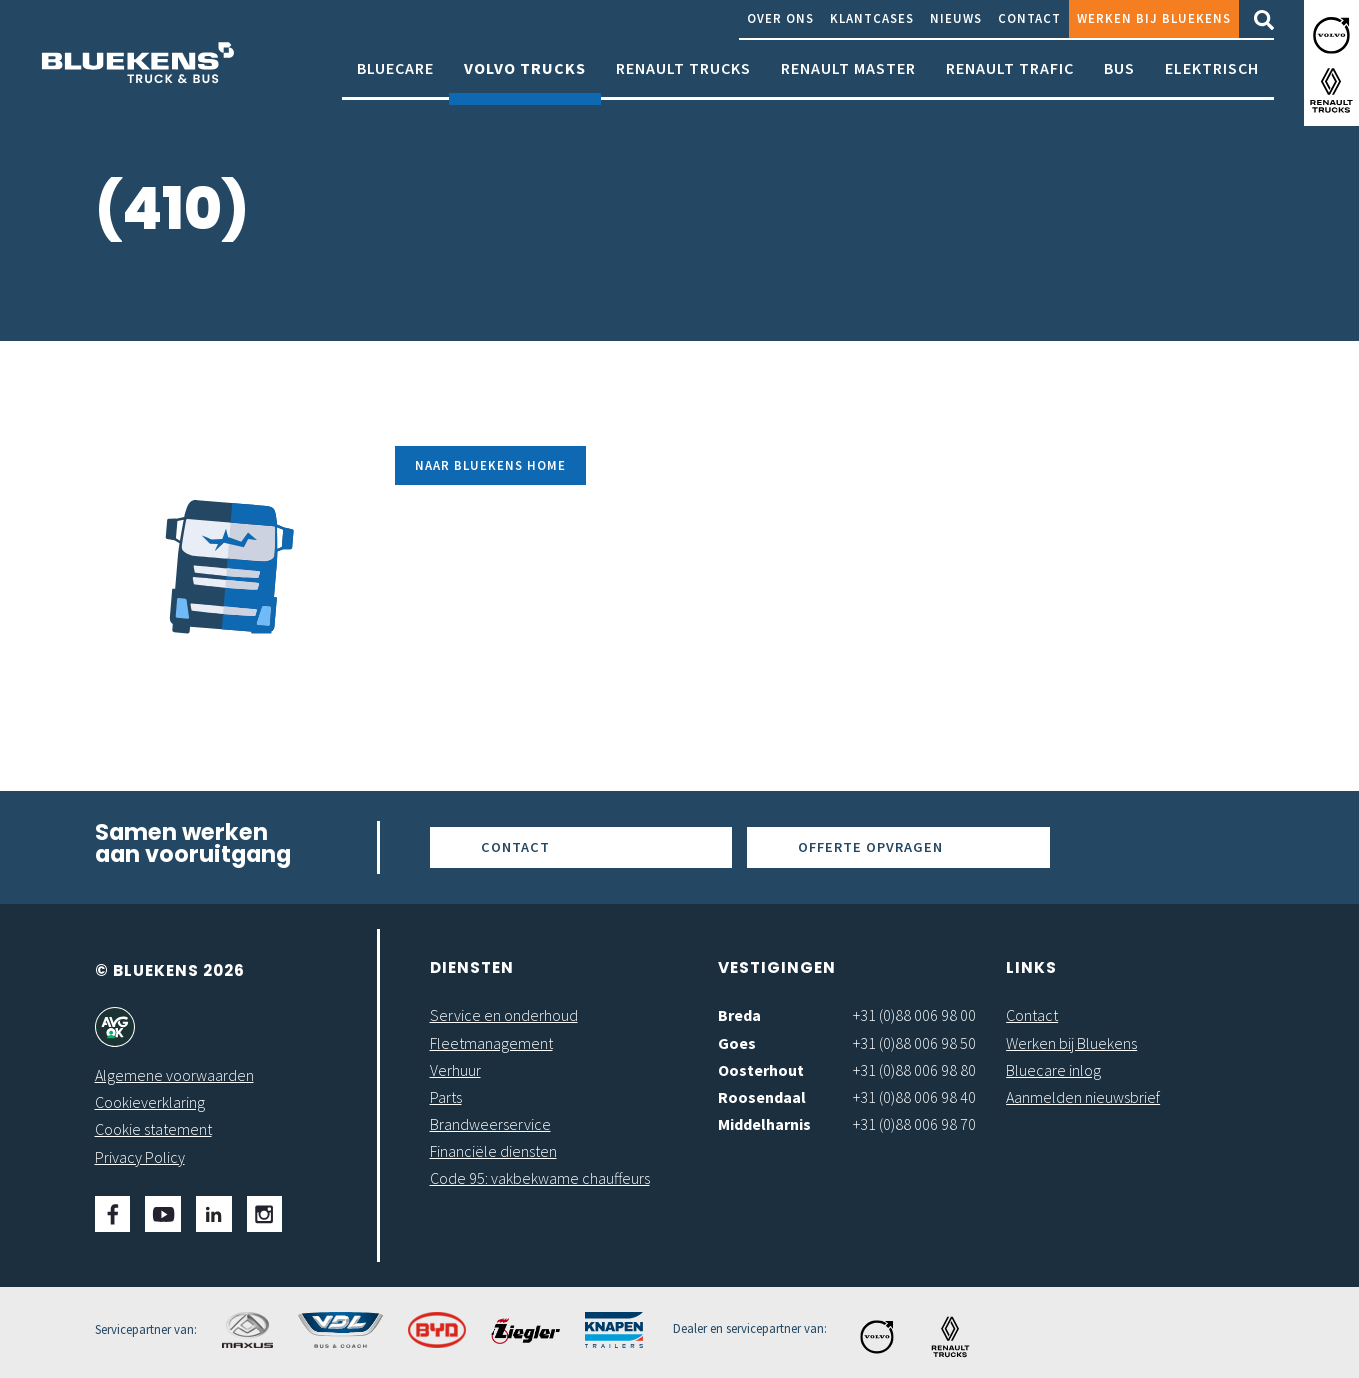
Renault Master (848, 77)
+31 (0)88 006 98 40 (914, 1097)
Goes (737, 1043)
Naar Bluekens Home (490, 465)
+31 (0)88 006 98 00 (914, 1015)
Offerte (870, 847)
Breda (739, 1015)
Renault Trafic (1010, 77)
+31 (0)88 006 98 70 (914, 1124)
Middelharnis (764, 1124)
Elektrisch (1212, 77)
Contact (1029, 18)
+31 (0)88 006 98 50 (914, 1043)
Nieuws (956, 18)
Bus (1119, 77)
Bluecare (395, 77)
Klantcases (872, 18)
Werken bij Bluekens (1154, 18)
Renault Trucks (683, 77)
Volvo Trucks (525, 77)
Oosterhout (761, 1070)
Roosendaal (762, 1097)
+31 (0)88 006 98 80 (914, 1070)
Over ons (780, 18)
